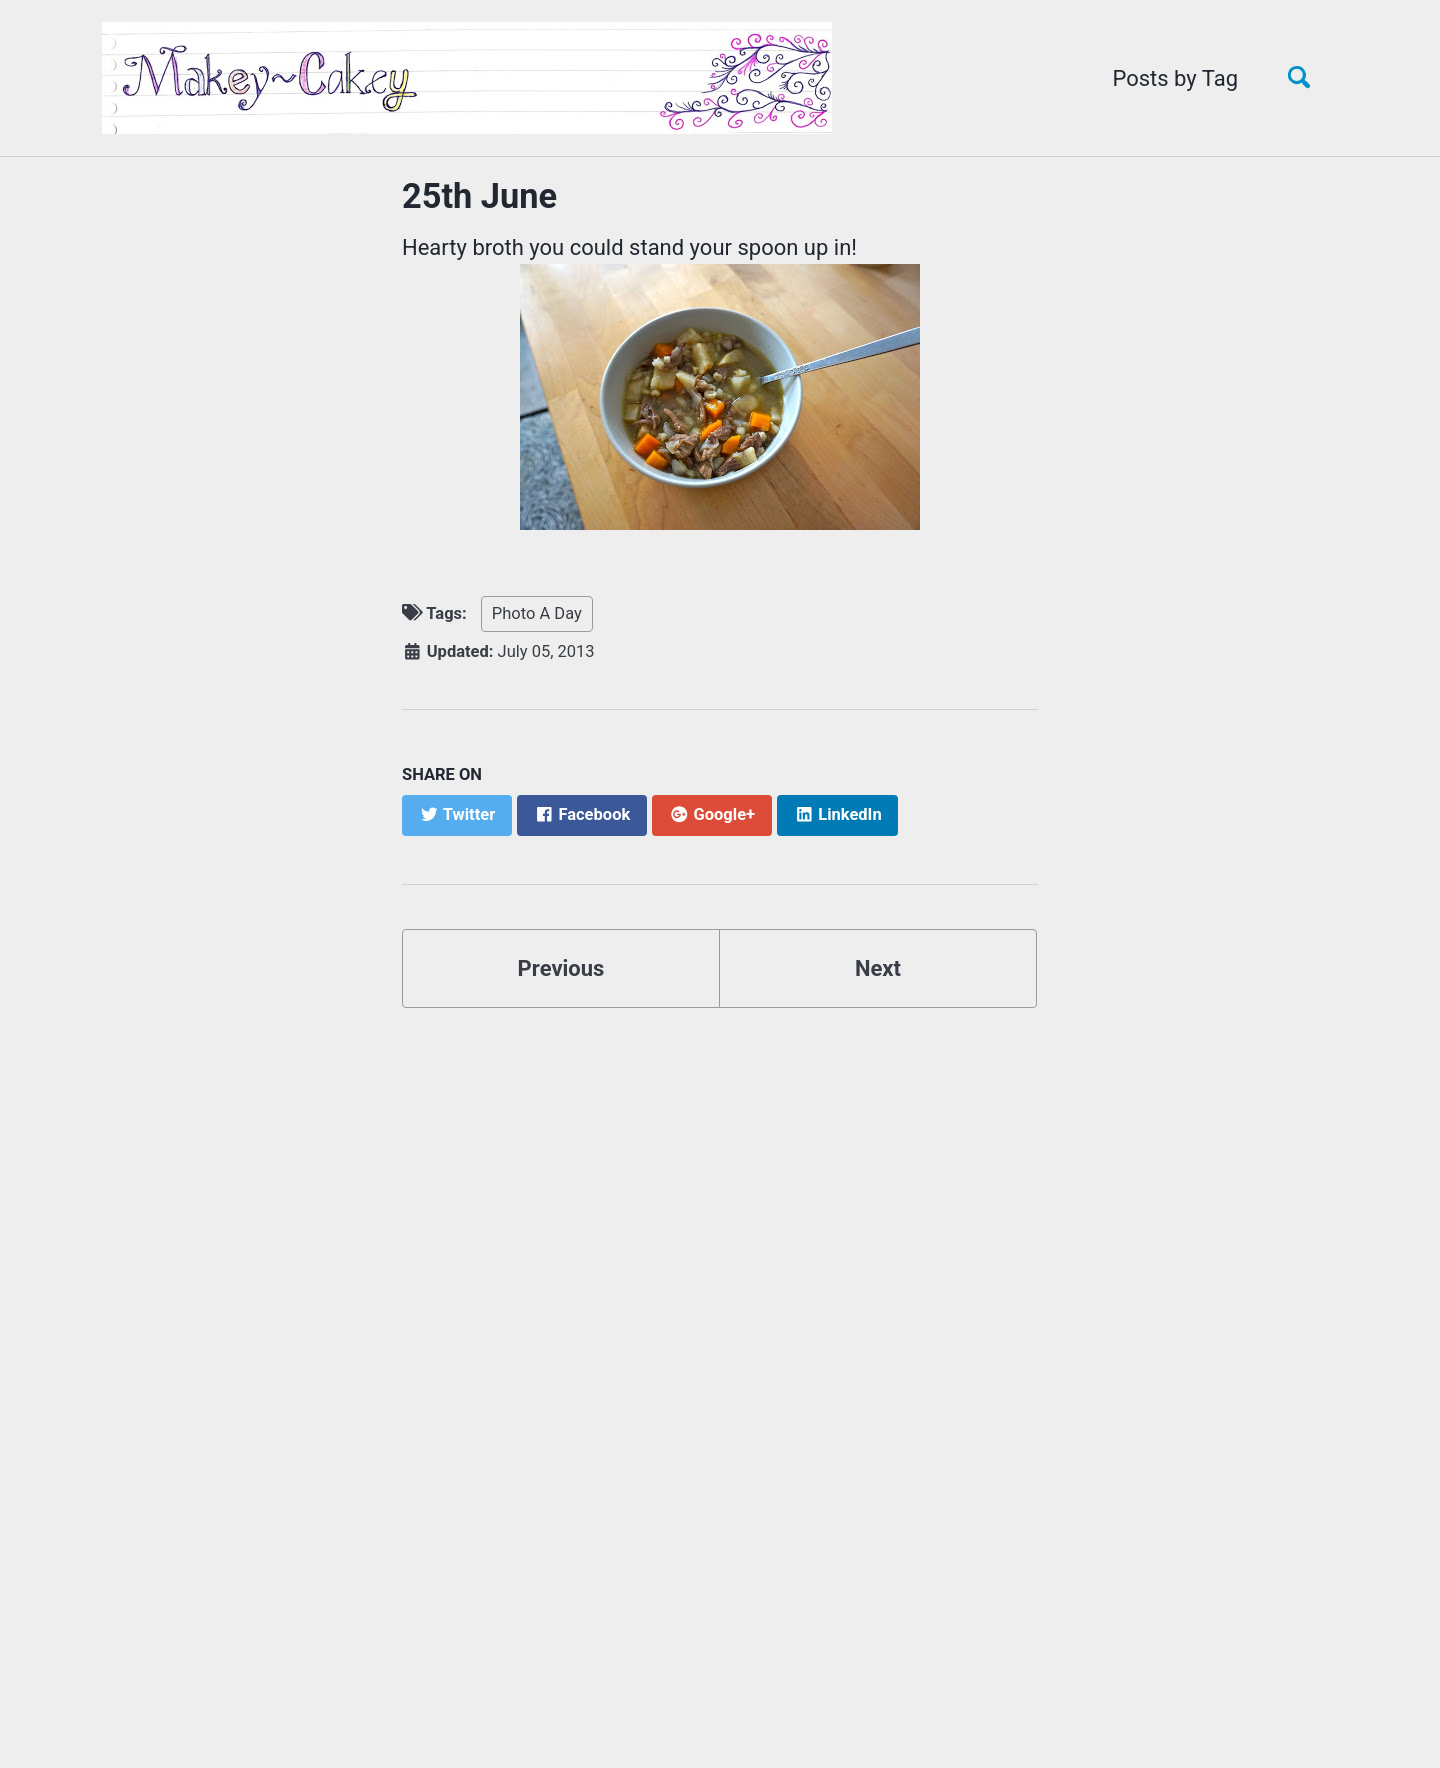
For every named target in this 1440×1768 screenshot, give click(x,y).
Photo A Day (537, 613)
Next (878, 968)
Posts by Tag (1175, 78)
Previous (561, 968)
